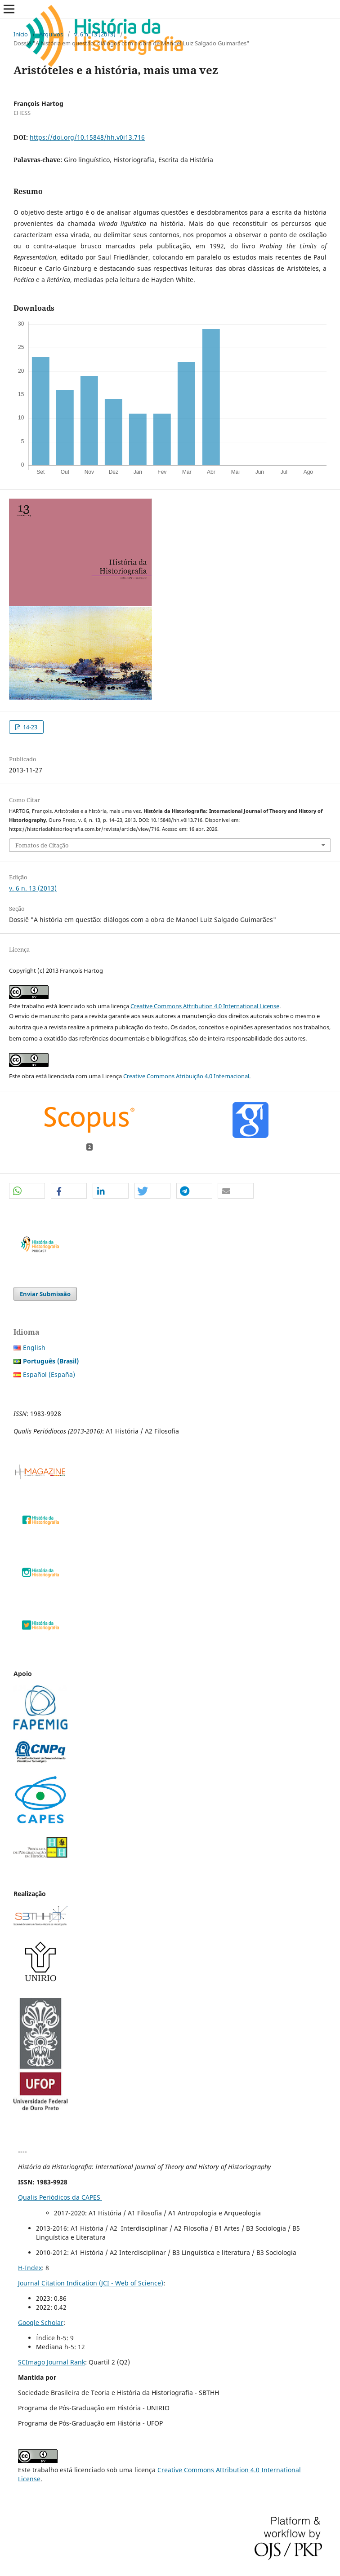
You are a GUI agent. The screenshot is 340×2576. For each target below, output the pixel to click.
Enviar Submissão (45, 1294)
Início (20, 34)
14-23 (29, 727)
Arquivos (51, 34)
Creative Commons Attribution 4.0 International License (204, 1006)
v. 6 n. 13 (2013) (95, 34)
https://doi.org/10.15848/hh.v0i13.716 (87, 137)
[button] (27, 1191)
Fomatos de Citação (42, 845)
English (34, 1347)
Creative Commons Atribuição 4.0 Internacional (186, 1076)
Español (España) (49, 1374)
